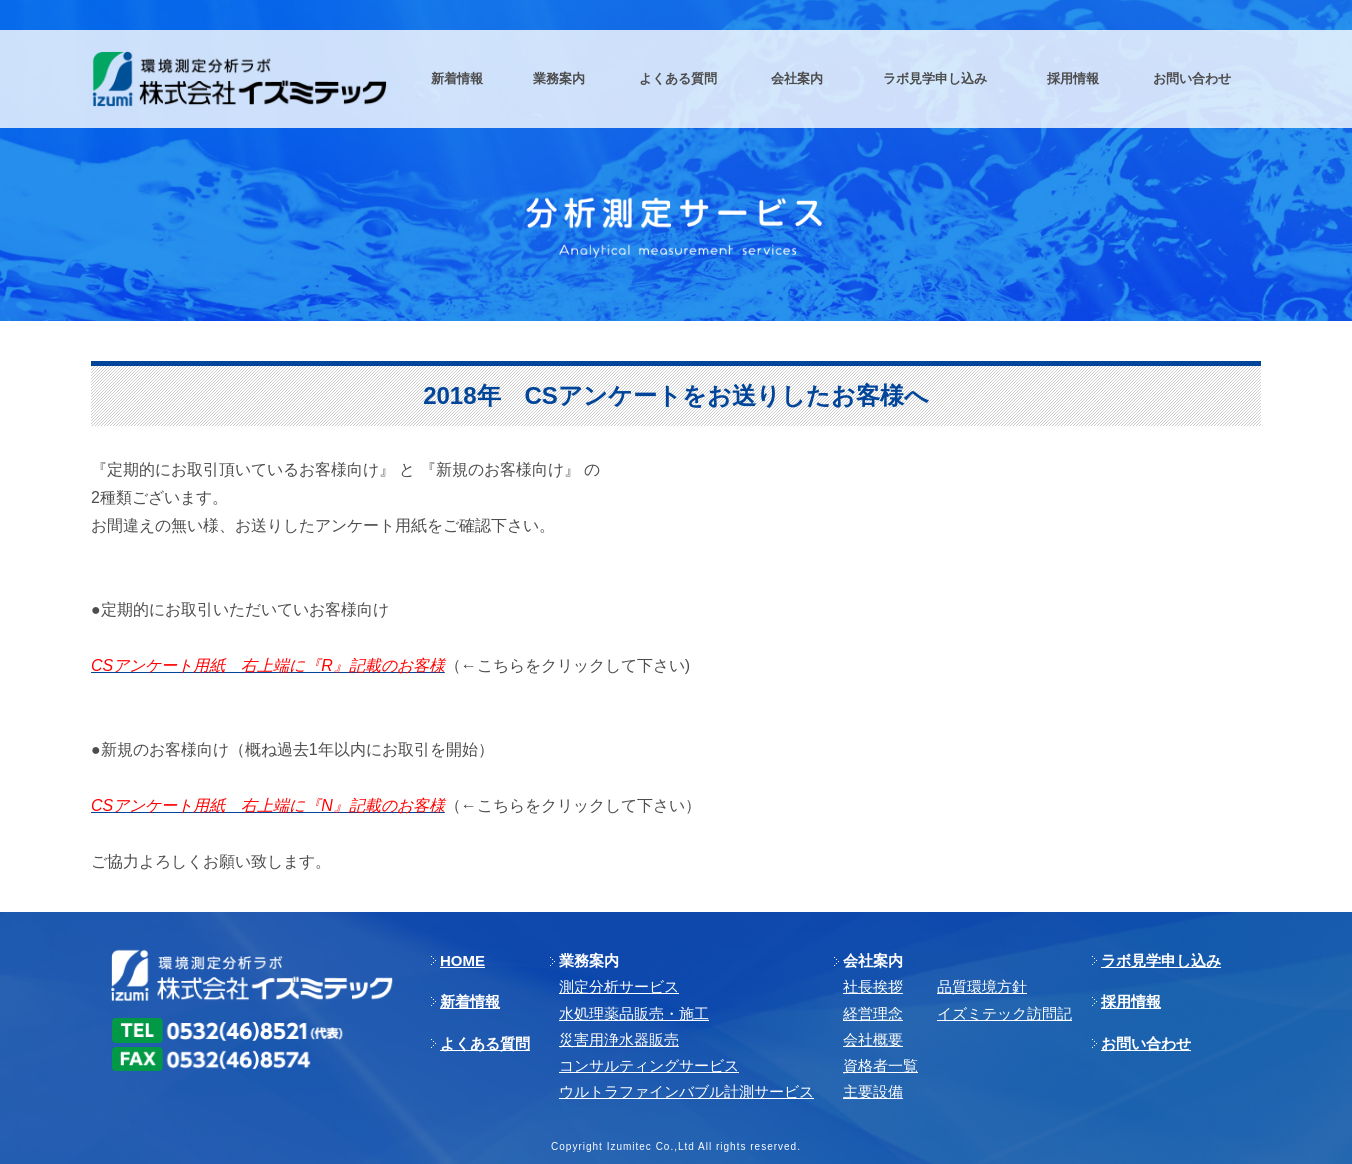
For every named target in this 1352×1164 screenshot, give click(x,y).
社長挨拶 (873, 986)
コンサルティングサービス (649, 1065)
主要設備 (873, 1091)
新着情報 (470, 1001)
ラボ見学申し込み (1161, 960)
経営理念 (873, 1013)
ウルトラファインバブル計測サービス (686, 1091)
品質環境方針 (982, 986)
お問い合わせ (1146, 1043)
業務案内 (589, 960)
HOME (462, 960)
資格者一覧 (880, 1065)
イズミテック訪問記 (1004, 1013)
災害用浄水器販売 (619, 1039)
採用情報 (1131, 1001)
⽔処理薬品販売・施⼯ (634, 1013)
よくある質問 (485, 1043)
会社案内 (873, 960)
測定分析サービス (619, 986)
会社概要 (873, 1039)
